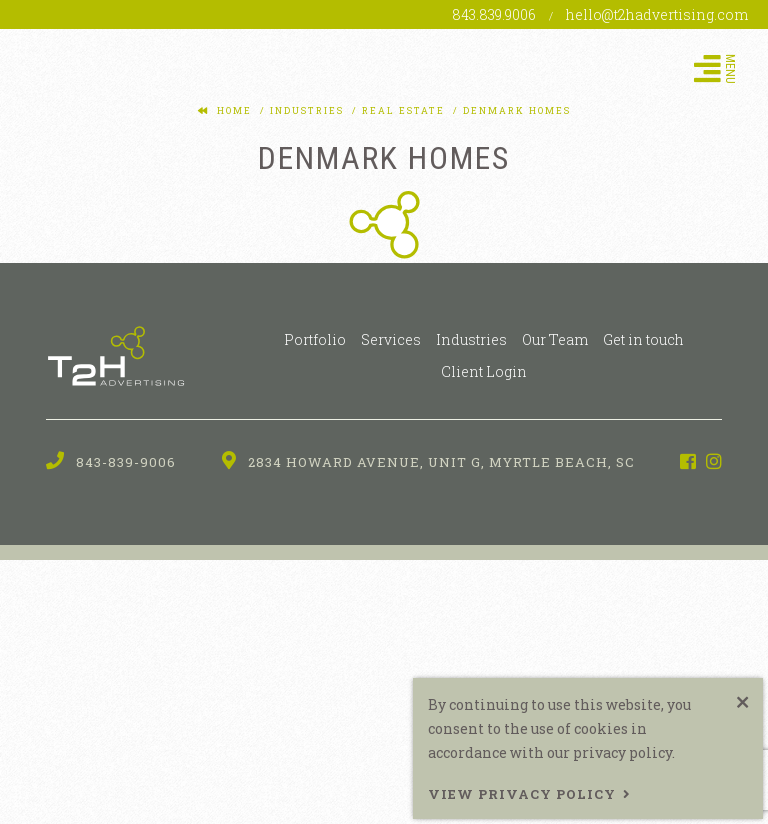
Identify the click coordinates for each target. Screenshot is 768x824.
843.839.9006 (495, 14)
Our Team (555, 339)
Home (234, 110)
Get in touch (643, 339)
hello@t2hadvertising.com (657, 14)
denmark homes (515, 110)
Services (391, 339)
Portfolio (315, 339)
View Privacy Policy (522, 794)
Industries (471, 339)
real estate (401, 110)
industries (305, 110)
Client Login (484, 371)
